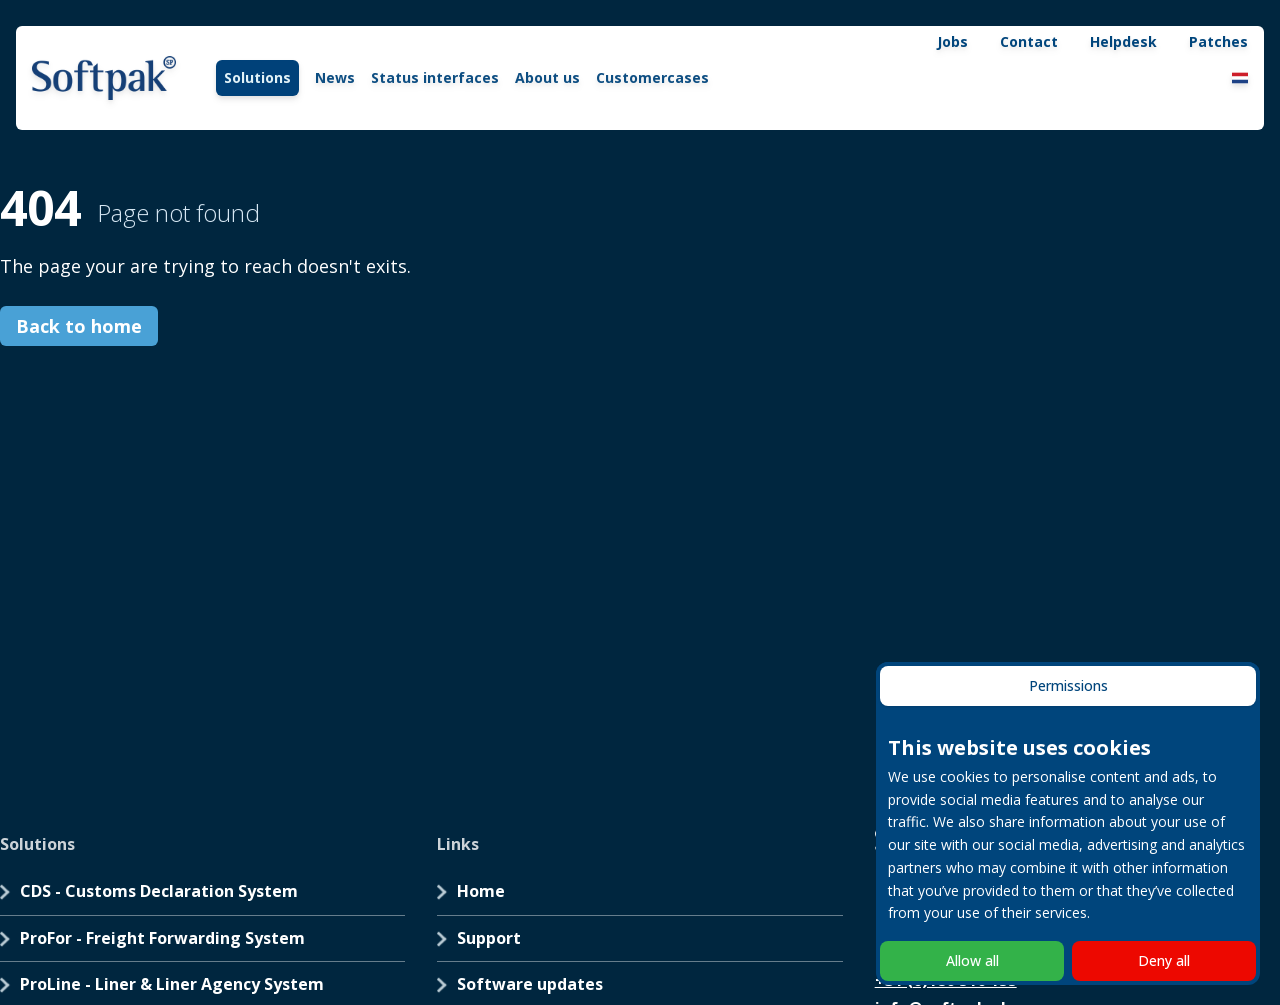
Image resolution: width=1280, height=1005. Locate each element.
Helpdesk (1123, 41)
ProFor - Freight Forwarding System (162, 938)
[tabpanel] (1068, 827)
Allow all (972, 960)
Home (481, 891)
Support (489, 938)
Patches (1218, 41)
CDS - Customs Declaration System (159, 891)
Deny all (1164, 960)
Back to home (79, 326)
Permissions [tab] (1068, 685)
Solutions (257, 77)
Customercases (652, 77)
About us (547, 77)
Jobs (952, 41)
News (335, 77)
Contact (1029, 41)
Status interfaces (435, 77)
